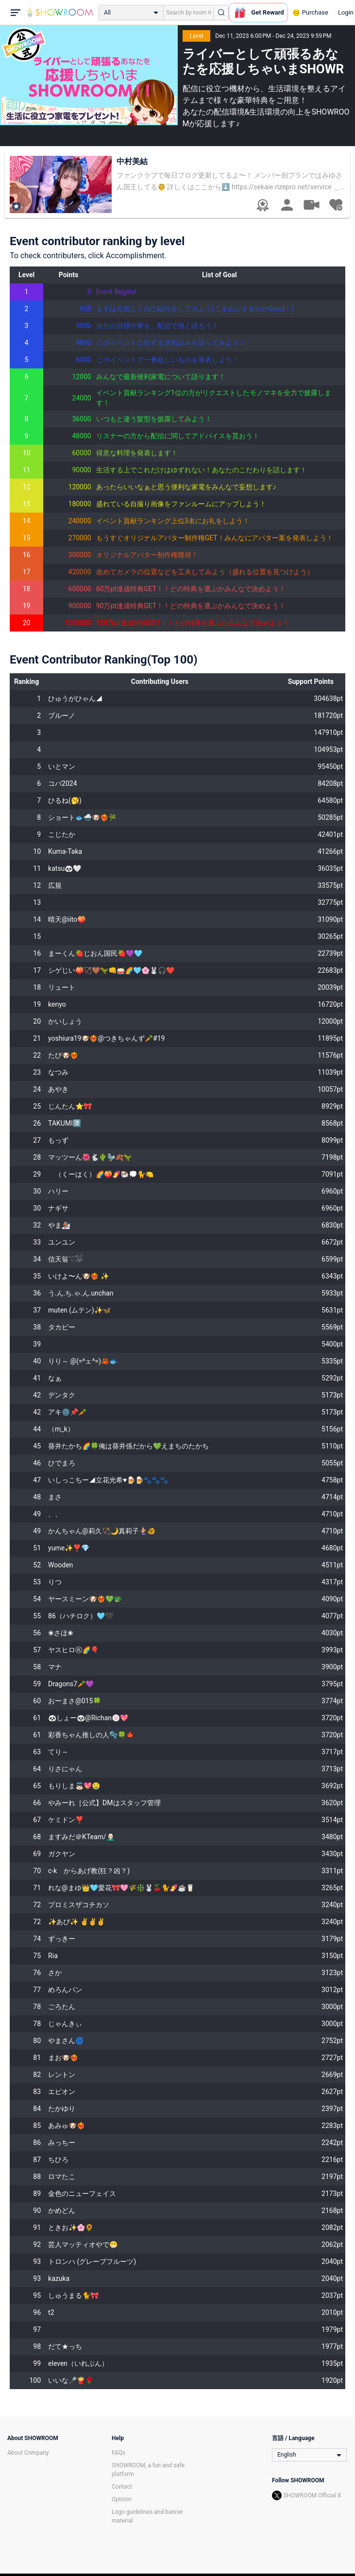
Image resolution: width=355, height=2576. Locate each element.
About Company (28, 2452)
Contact (122, 2486)
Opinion (122, 2499)
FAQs (118, 2452)
